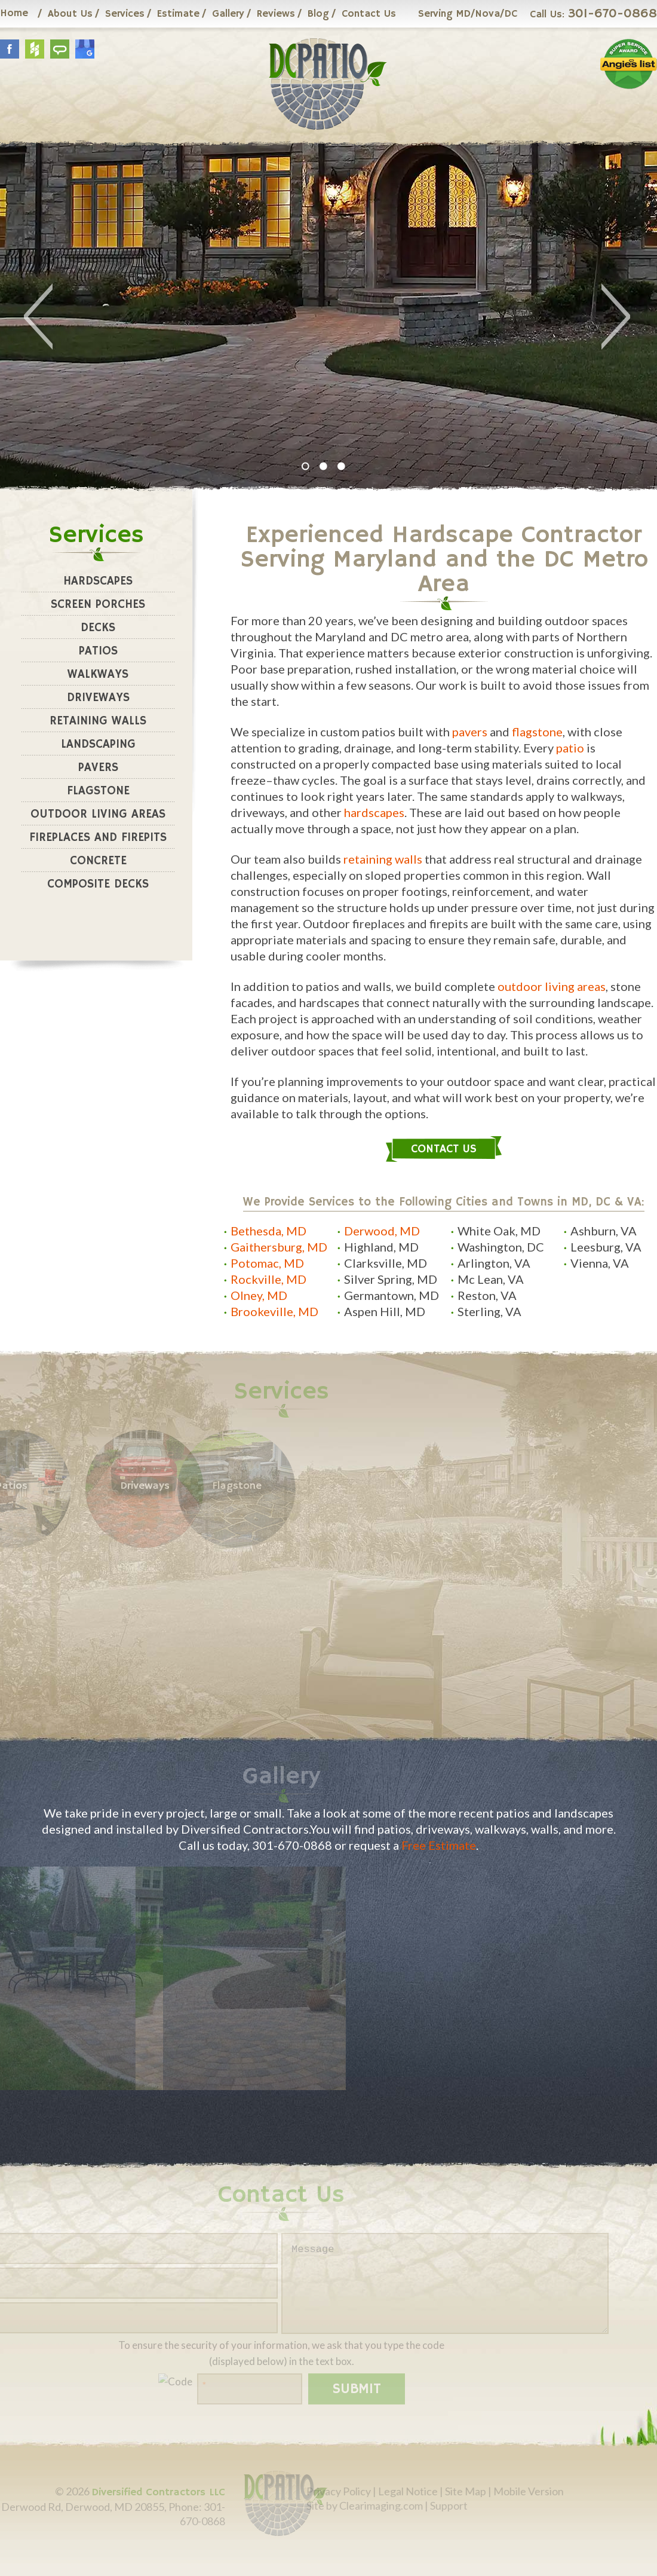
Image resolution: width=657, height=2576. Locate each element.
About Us (70, 14)
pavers (469, 731)
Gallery (228, 14)
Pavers (98, 767)
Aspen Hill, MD (384, 1311)
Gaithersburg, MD (279, 1247)
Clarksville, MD (385, 1263)
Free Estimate (438, 1845)
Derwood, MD (382, 1230)
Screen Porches (98, 604)
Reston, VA (487, 1295)
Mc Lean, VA (491, 1279)
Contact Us (369, 14)
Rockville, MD (268, 1279)
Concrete (98, 860)
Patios (98, 651)
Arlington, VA (494, 1263)
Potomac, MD (267, 1263)
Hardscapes (98, 581)
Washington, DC (501, 1247)
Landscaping (98, 744)
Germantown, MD (391, 1295)
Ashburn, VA (603, 1230)
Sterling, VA (489, 1311)
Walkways (97, 674)
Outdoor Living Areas (97, 814)
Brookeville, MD (274, 1311)
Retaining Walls (98, 721)
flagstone (537, 731)
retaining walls (382, 859)
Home (14, 13)
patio (570, 748)
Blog (318, 14)
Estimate (178, 14)
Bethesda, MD (268, 1230)
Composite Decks (98, 884)
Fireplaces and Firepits (98, 837)
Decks (98, 627)
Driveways (98, 697)
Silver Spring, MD (390, 1279)
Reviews (276, 14)
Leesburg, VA (605, 1247)
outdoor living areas (552, 986)
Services (125, 14)
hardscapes (374, 812)
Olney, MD (259, 1295)
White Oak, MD (499, 1230)
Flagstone (98, 791)
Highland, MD (381, 1247)
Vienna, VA (599, 1263)
